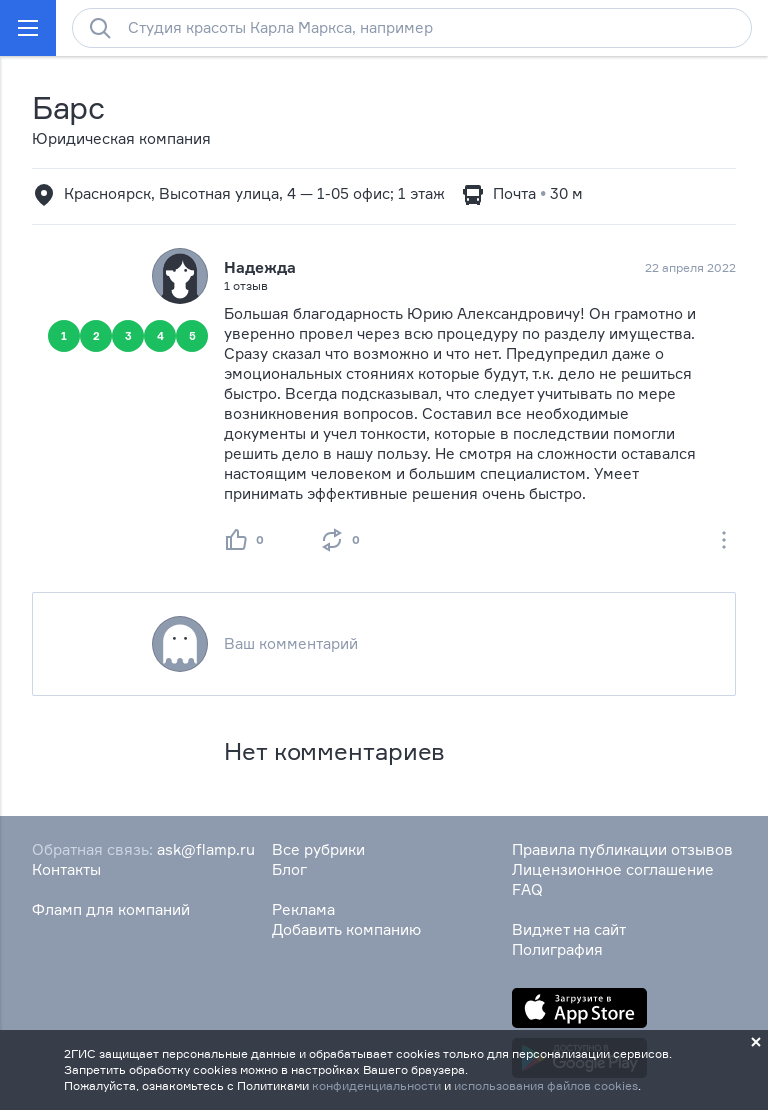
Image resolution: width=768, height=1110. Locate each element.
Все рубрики (318, 849)
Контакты (66, 869)
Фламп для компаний (111, 909)
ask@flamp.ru (206, 849)
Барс (68, 107)
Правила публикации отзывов (622, 849)
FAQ (527, 889)
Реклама (303, 909)
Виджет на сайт (569, 929)
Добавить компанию (346, 929)
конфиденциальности (376, 1085)
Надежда (260, 267)
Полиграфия (557, 949)
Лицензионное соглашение (613, 869)
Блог (289, 869)
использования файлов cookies (546, 1085)
